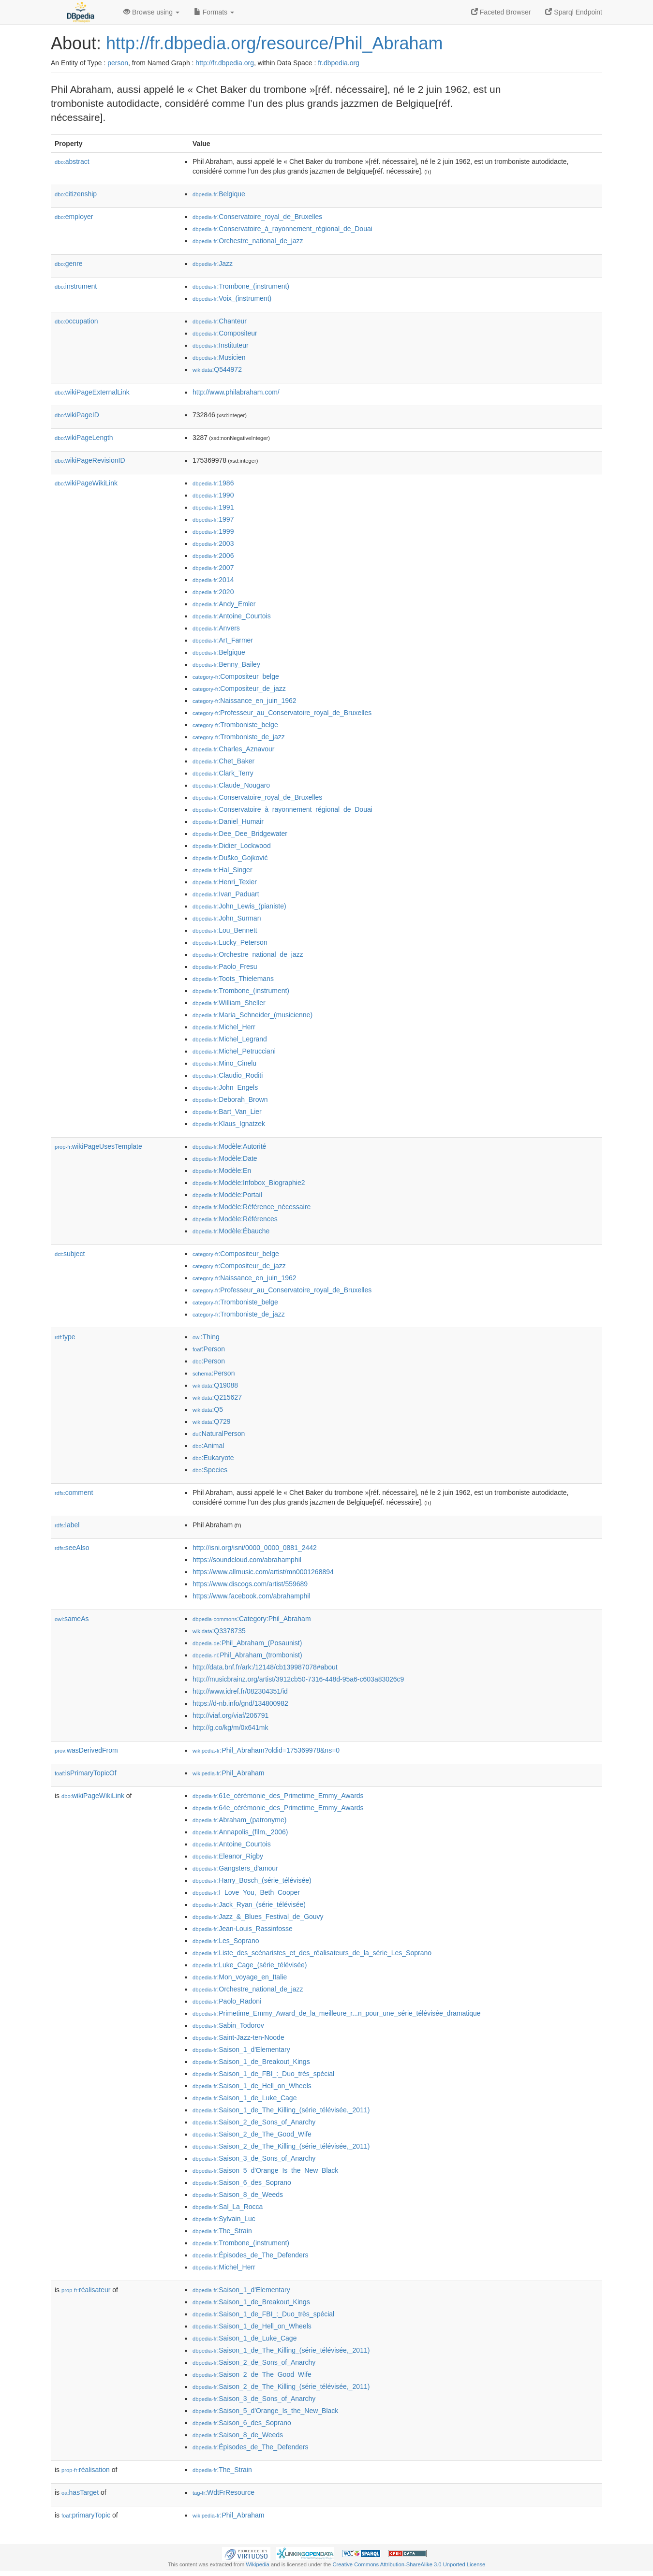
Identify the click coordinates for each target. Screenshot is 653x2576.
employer (74, 216)
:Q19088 (215, 1385)
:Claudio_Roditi (228, 1075)
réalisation (85, 2470)
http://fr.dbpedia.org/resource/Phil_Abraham (274, 43)
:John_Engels (225, 1087)
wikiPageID (77, 415)
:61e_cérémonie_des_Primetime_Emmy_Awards (278, 1796)
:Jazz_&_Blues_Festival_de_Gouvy (258, 1916)
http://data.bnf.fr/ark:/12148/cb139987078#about (265, 1667)
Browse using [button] (151, 12)
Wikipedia (257, 2564)
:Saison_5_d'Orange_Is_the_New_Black (265, 2170)
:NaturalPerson (219, 1433)
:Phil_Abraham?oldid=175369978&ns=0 (266, 1750)
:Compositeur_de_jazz (239, 688)
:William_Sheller (229, 1003)
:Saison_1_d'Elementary (241, 2049)
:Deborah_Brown (230, 1099)
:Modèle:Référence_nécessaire (252, 1207)
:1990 (213, 495)
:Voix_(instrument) (232, 298)
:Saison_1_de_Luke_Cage (245, 2098)
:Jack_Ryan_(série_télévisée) (249, 1904)
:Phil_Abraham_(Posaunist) (247, 1643)
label (67, 1525)
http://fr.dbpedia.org (224, 63)
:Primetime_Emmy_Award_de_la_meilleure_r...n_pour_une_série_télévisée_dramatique (337, 2013)
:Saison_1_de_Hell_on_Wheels (252, 2086)
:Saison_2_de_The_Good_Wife (252, 2134)
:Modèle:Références (235, 1219)
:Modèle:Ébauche (231, 1231)
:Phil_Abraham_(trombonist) (247, 1655)
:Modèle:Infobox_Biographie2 (249, 1182)
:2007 (213, 567)
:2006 (213, 555)
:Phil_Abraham (228, 1773)
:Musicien (219, 357)
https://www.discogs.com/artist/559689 (250, 1584)
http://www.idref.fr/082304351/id (240, 1691)
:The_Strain (222, 2231)
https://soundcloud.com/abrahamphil (247, 1560)
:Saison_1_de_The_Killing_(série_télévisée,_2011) (281, 2110)
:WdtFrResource (223, 2492)
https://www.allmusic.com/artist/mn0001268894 (263, 1572)
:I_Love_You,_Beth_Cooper (246, 1892)
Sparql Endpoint (573, 12)
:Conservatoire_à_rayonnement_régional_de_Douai (282, 229)
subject (70, 1254)
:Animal (208, 1445)
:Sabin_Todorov (228, 2025)
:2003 (213, 543)
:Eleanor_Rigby (228, 1856)
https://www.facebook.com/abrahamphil (252, 1596)
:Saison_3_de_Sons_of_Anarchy (254, 2158)
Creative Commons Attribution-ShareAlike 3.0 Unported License (408, 2564)
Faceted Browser (501, 12)
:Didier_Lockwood (232, 845)
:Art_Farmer (223, 640)
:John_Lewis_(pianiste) (239, 906)
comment (74, 1492)
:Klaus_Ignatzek (229, 1123)
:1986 (213, 483)
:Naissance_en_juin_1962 (245, 700)
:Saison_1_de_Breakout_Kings (251, 2061)
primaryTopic (85, 2515)
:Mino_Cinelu (224, 1063)
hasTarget (80, 2492)
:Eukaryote (213, 1458)
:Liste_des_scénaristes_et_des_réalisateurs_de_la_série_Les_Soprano (312, 1953)
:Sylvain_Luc (224, 2219)
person (117, 63)
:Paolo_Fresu (225, 966)
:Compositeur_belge (236, 676)
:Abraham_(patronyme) (239, 1820)
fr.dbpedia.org (338, 63)
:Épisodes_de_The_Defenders (251, 2255)
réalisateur (85, 2290)
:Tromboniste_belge (235, 725)
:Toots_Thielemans (233, 978)
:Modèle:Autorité (229, 1146)
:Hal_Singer (222, 870)
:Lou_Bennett (225, 930)
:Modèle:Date (225, 1158)
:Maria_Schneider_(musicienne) (252, 1015)
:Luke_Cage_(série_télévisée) (250, 1965)
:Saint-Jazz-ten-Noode (238, 2037)
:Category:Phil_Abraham (252, 1619)
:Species (210, 1470)
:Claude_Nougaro (231, 785)
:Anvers (216, 628)
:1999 (213, 531)
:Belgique (219, 194)
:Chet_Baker (223, 761)
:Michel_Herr (224, 1027)
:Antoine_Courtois (232, 616)
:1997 (213, 519)
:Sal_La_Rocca (228, 2206)
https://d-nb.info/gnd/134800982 (240, 1703)
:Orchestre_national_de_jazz (248, 241)
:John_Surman (227, 918)
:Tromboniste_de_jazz (239, 737)
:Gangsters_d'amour (235, 1868)
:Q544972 (217, 369)
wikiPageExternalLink (92, 392)
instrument (76, 286)
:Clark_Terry (223, 773)
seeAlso (72, 1547)
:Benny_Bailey (226, 664)
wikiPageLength (84, 437)
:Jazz (213, 263)
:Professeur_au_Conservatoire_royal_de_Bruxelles (282, 713)
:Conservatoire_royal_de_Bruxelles (257, 216)
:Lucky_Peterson (230, 942)
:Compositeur (225, 333)
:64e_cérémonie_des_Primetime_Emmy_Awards (278, 1808)
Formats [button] (214, 12)
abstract (72, 161)
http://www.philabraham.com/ (236, 392)
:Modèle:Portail (227, 1195)
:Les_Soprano (226, 1941)
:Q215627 (217, 1397)
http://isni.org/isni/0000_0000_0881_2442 (255, 1547)
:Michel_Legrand (230, 1039)
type (65, 1337)
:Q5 (208, 1409)
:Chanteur (220, 321)
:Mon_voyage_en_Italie (240, 1977)
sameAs (72, 1619)
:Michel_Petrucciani (234, 1051)
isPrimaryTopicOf (86, 1773)
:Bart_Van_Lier (227, 1111)
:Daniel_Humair (228, 821)
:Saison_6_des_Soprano (242, 2182)
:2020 (213, 592)
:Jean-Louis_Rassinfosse (243, 1928)
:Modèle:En (222, 1170)
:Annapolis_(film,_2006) (240, 1832)
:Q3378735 (219, 1631)
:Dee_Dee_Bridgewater (240, 833)
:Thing (206, 1337)
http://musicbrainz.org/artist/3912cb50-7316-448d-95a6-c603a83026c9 (298, 1679)
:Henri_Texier (225, 882)
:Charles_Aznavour (233, 749)
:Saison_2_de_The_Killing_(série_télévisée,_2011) (281, 2146)
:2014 (213, 580)
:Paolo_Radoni (227, 2001)
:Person (209, 1349)
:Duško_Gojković (230, 858)
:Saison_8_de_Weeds (238, 2194)
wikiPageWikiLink (86, 483)
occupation (76, 321)
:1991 (213, 507)
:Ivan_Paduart (226, 894)
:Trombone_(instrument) (241, 286)
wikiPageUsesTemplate (98, 1146)
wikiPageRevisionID (90, 460)
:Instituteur (221, 345)
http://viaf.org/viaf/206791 (230, 1715)
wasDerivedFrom (86, 1750)
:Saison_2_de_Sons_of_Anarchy (254, 2122)
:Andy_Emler (224, 604)
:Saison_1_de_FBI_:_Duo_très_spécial (263, 2074)
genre (69, 263)
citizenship (76, 194)
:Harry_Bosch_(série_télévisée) (252, 1880)
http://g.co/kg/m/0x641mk (230, 1727)
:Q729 (212, 1421)
